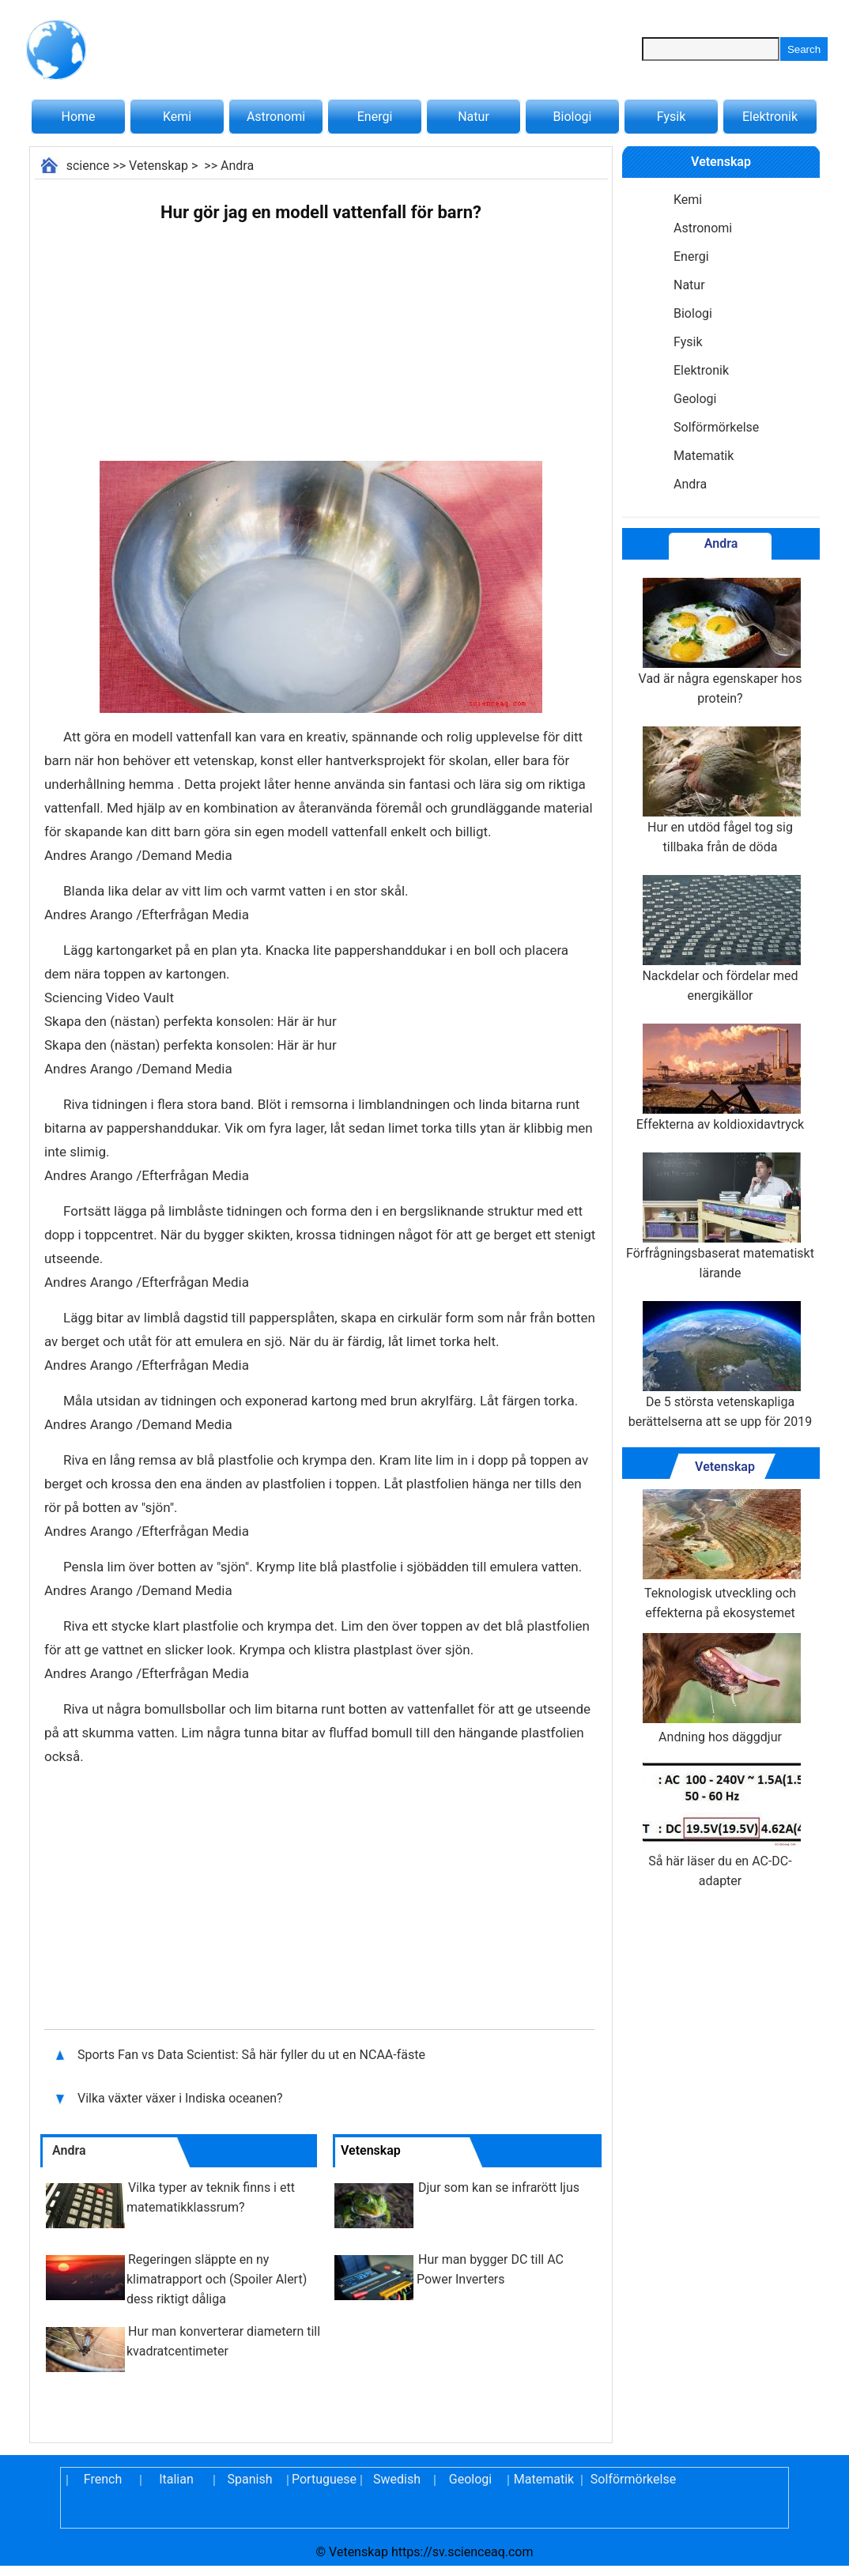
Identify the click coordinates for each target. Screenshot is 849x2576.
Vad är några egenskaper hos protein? (720, 642)
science (88, 165)
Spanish (250, 2479)
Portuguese (323, 2479)
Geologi (695, 398)
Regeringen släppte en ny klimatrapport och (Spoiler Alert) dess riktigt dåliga (216, 2279)
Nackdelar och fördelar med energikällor (720, 939)
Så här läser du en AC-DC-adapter (720, 1822)
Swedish (397, 2479)
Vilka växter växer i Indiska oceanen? (181, 2098)
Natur (473, 116)
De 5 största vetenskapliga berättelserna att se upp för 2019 (720, 1365)
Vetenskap (158, 165)
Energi (375, 116)
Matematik (704, 455)
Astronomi (276, 116)
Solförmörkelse (716, 427)
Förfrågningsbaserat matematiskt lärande (720, 1216)
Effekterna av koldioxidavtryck (720, 1078)
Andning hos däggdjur (720, 1688)
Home (78, 116)
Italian (176, 2479)
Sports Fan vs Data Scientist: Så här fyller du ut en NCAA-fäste (252, 2054)
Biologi (572, 116)
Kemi (177, 116)
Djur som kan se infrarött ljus (498, 2187)
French (103, 2479)
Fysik (671, 116)
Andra (237, 165)
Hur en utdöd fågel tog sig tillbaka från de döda (720, 790)
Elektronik (770, 116)
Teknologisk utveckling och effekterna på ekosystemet (720, 1554)
